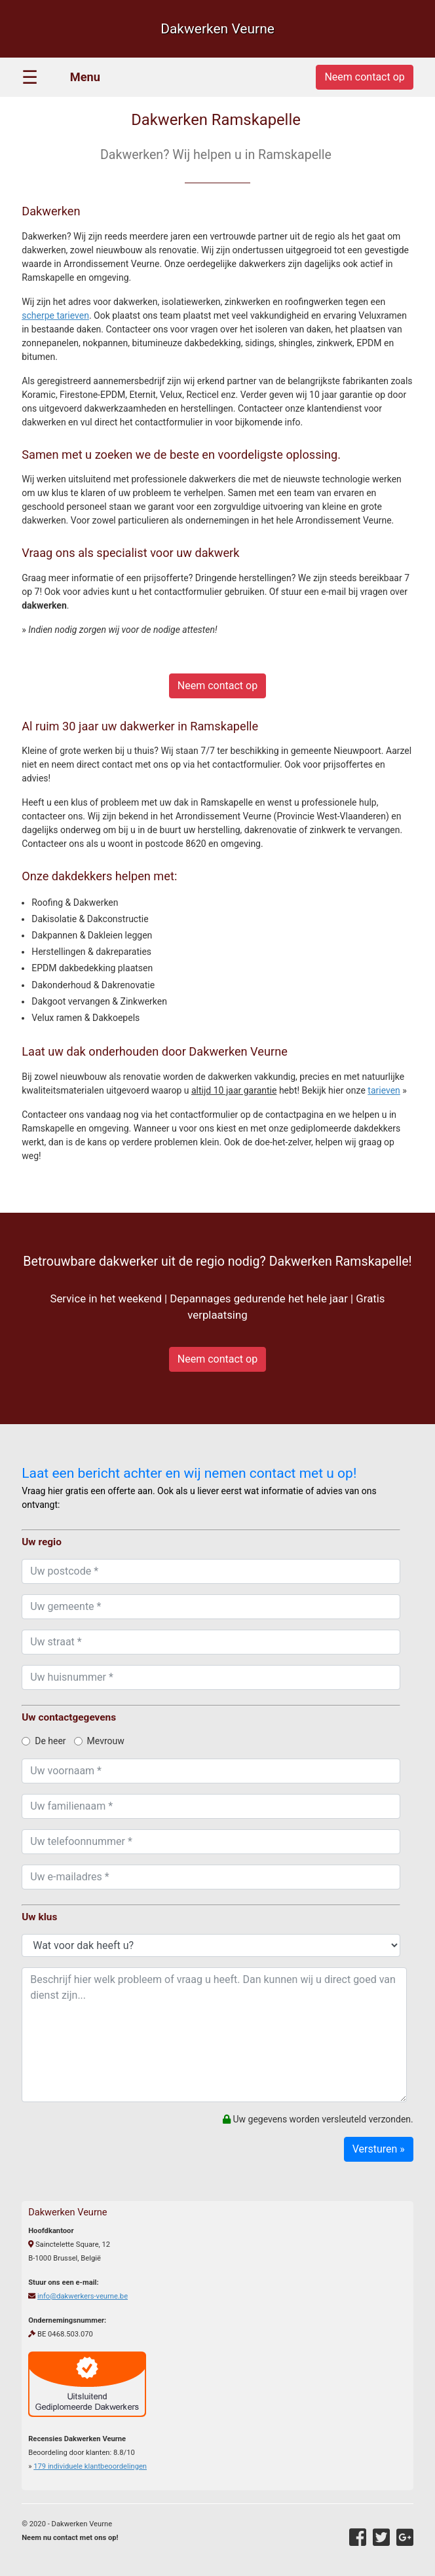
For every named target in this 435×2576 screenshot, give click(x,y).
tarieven (384, 1090)
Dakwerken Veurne (217, 29)
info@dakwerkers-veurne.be (82, 2296)
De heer (44, 1741)
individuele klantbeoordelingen (90, 2466)
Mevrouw (99, 1741)
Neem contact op (217, 685)
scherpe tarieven (55, 315)
